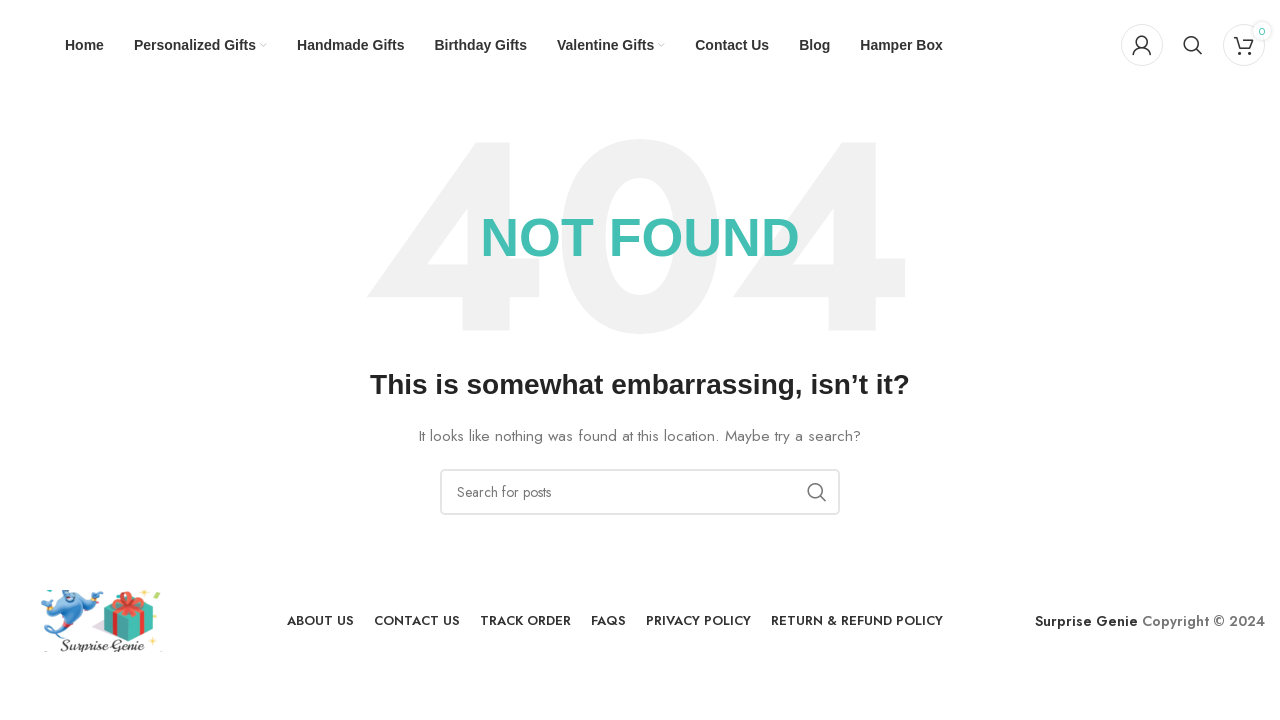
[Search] (1193, 45)
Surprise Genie (1086, 621)
